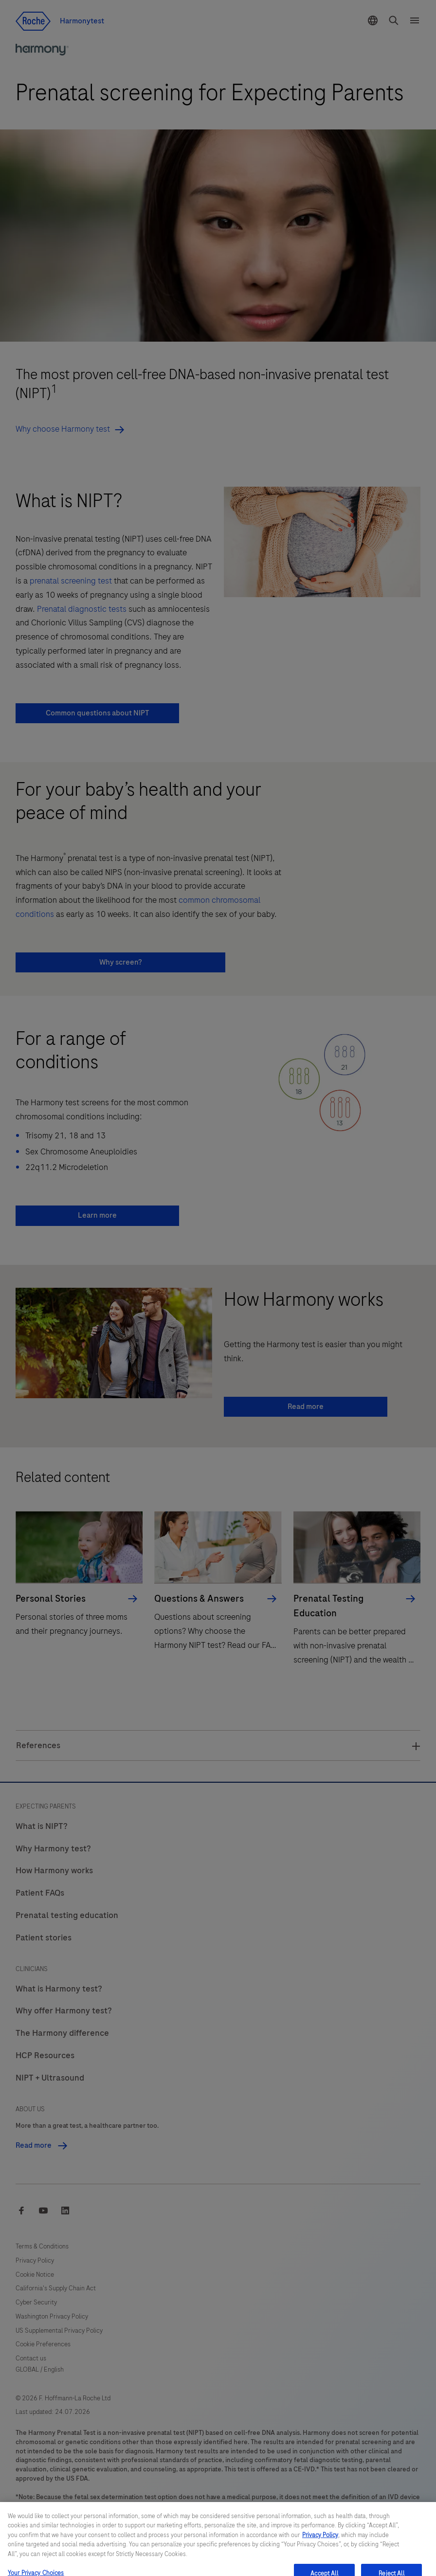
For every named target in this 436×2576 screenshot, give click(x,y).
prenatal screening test (71, 580)
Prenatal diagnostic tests (82, 609)
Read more (42, 2165)
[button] (372, 20)
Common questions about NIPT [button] (64, 719)
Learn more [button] (64, 1232)
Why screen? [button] (64, 976)
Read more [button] (273, 1426)
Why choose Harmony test (71, 429)
